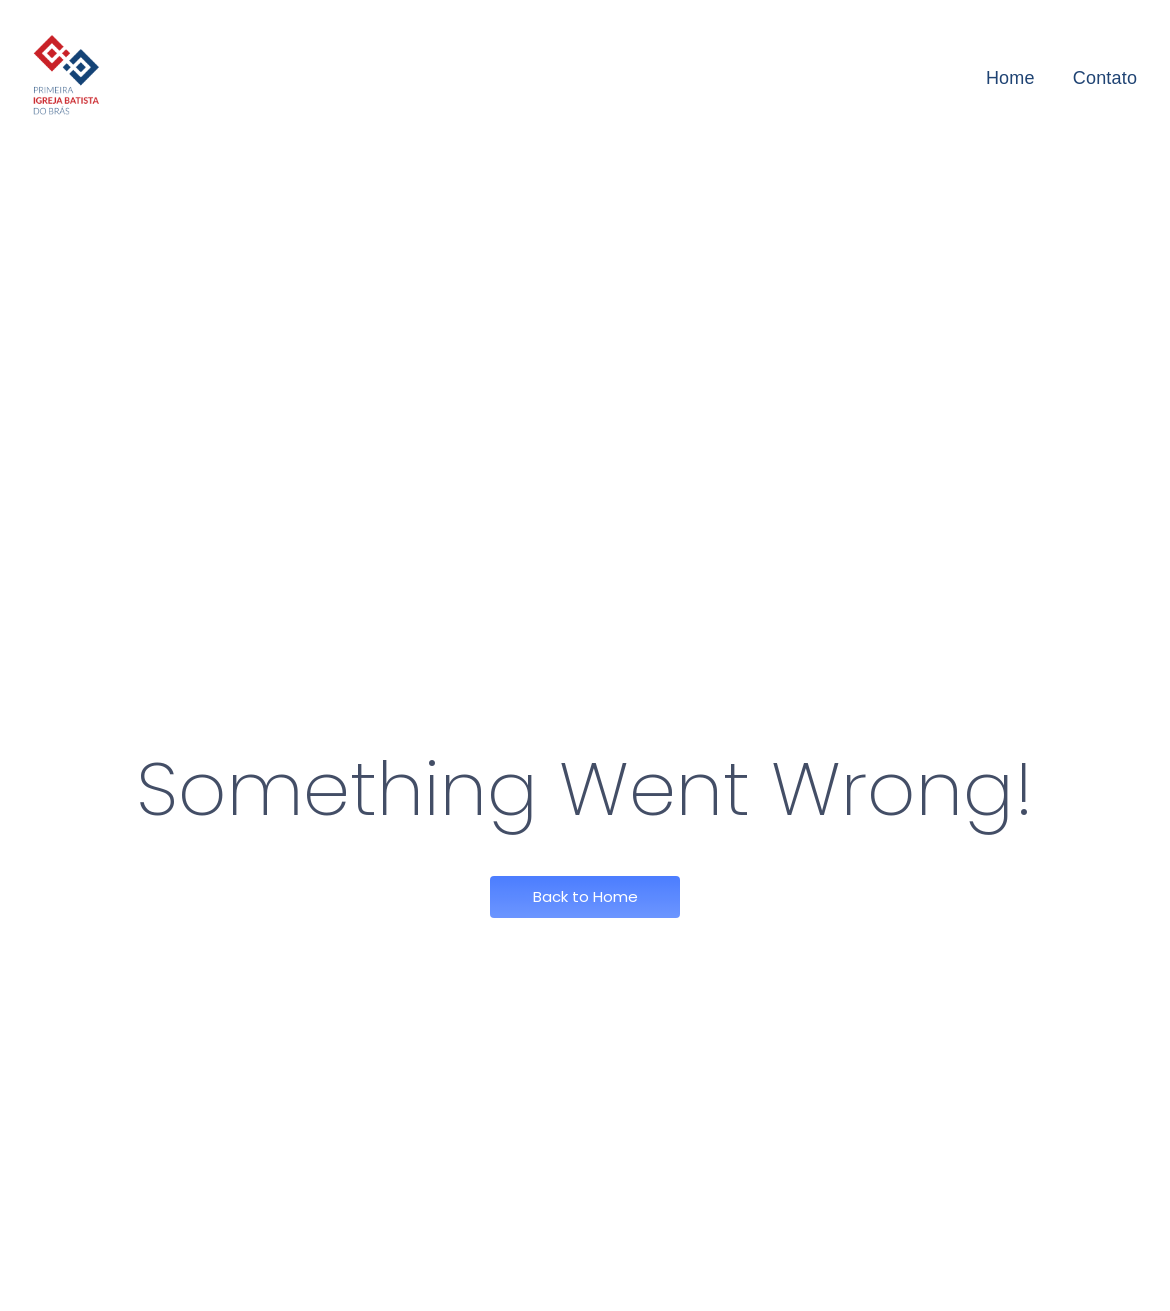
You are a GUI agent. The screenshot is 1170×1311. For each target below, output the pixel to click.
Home (1010, 78)
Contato (1105, 78)
